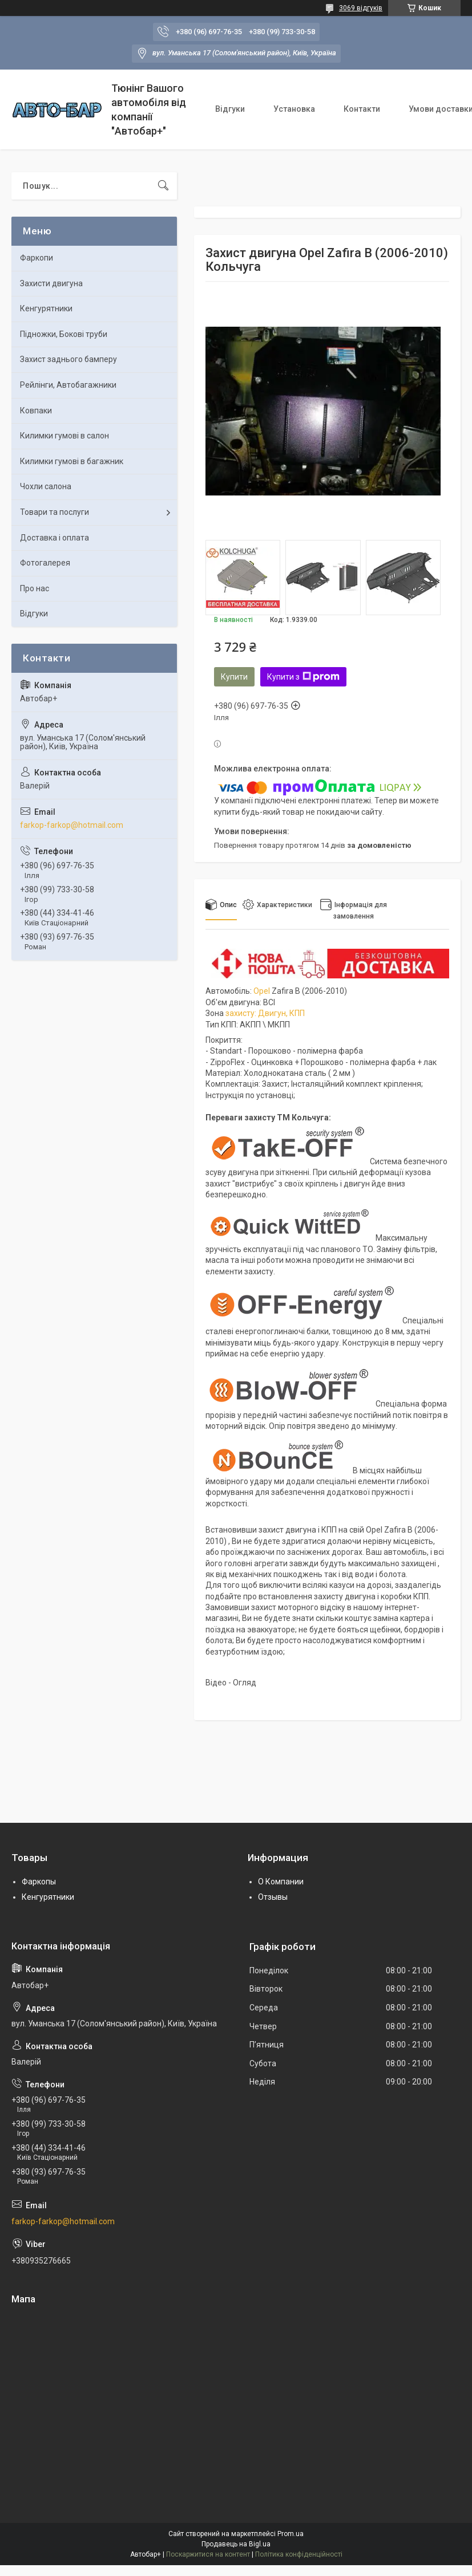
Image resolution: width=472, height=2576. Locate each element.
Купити (234, 676)
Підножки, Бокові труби (63, 334)
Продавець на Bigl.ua (236, 2544)
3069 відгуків (360, 8)
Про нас (34, 588)
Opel (261, 991)
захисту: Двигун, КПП (265, 1013)
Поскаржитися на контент (208, 2554)
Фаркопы (39, 1881)
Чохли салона (45, 486)
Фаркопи (36, 257)
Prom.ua (290, 2534)
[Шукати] (163, 186)
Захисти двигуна (51, 283)
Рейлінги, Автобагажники (68, 384)
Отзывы (273, 1896)
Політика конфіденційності (298, 2554)
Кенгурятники (46, 308)
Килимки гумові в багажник (71, 461)
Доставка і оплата (54, 537)
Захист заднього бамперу (68, 359)
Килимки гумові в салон (64, 435)
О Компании (281, 1881)
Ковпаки (36, 410)
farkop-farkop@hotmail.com (71, 825)
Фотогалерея (45, 562)
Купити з (303, 677)
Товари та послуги (54, 512)
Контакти (362, 108)
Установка (294, 108)
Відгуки (230, 108)
